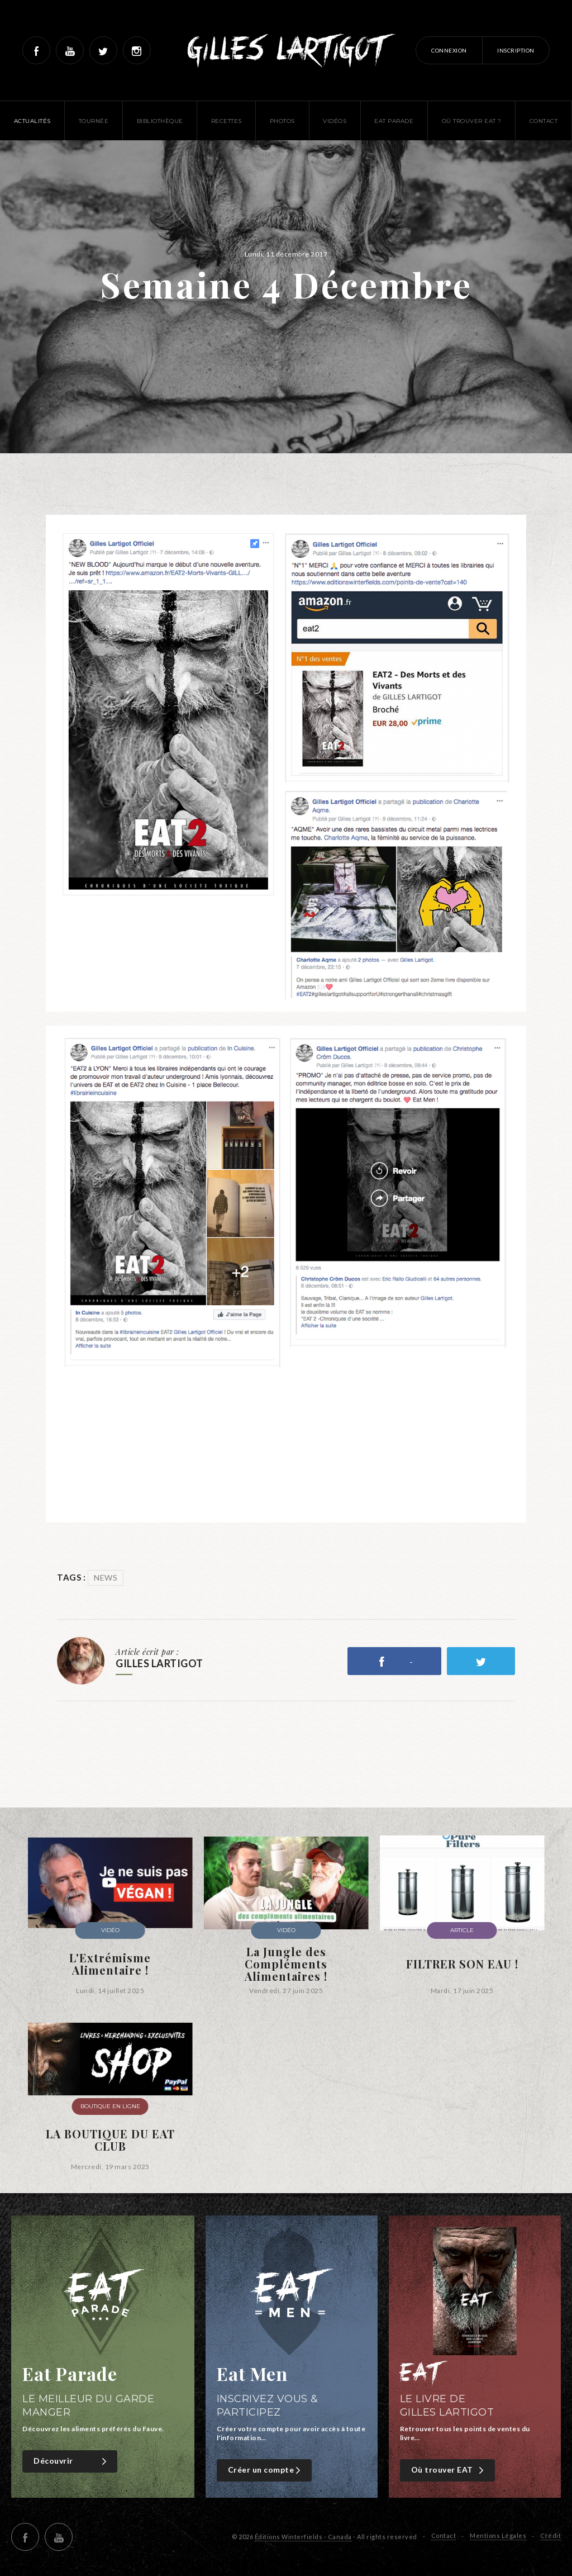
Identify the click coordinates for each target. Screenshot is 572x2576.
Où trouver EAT (449, 2470)
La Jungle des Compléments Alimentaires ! (286, 1964)
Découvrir (71, 2461)
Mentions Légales (498, 2535)
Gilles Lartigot (286, 50)
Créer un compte (265, 2470)
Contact (443, 2535)
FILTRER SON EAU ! (462, 1964)
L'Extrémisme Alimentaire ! (110, 1964)
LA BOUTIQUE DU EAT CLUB (110, 2140)
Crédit (550, 2535)
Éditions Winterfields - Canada (303, 2536)
